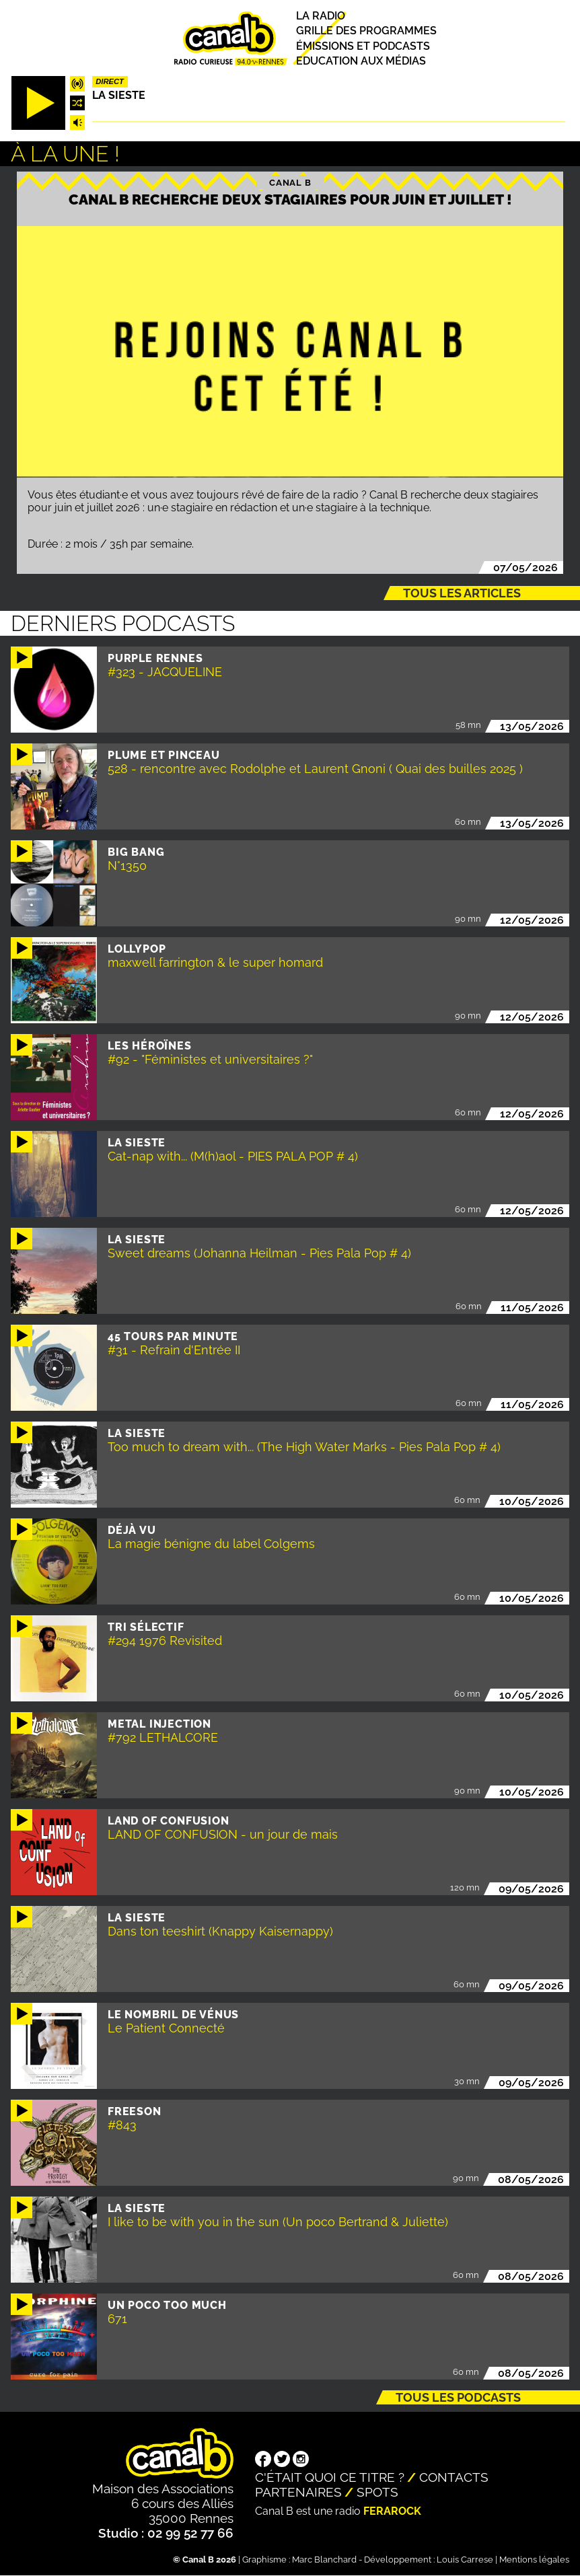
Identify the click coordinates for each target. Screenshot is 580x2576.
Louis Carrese (465, 2559)
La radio (320, 15)
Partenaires (298, 2492)
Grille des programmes (366, 31)
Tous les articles (462, 593)
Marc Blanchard (324, 2559)
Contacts (453, 2477)
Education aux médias (361, 60)
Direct (110, 81)
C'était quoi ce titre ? (329, 2477)
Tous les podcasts (458, 2397)
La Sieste (118, 95)
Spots (377, 2492)
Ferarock (392, 2511)
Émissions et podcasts (363, 46)
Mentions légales (534, 2559)
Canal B (290, 182)
